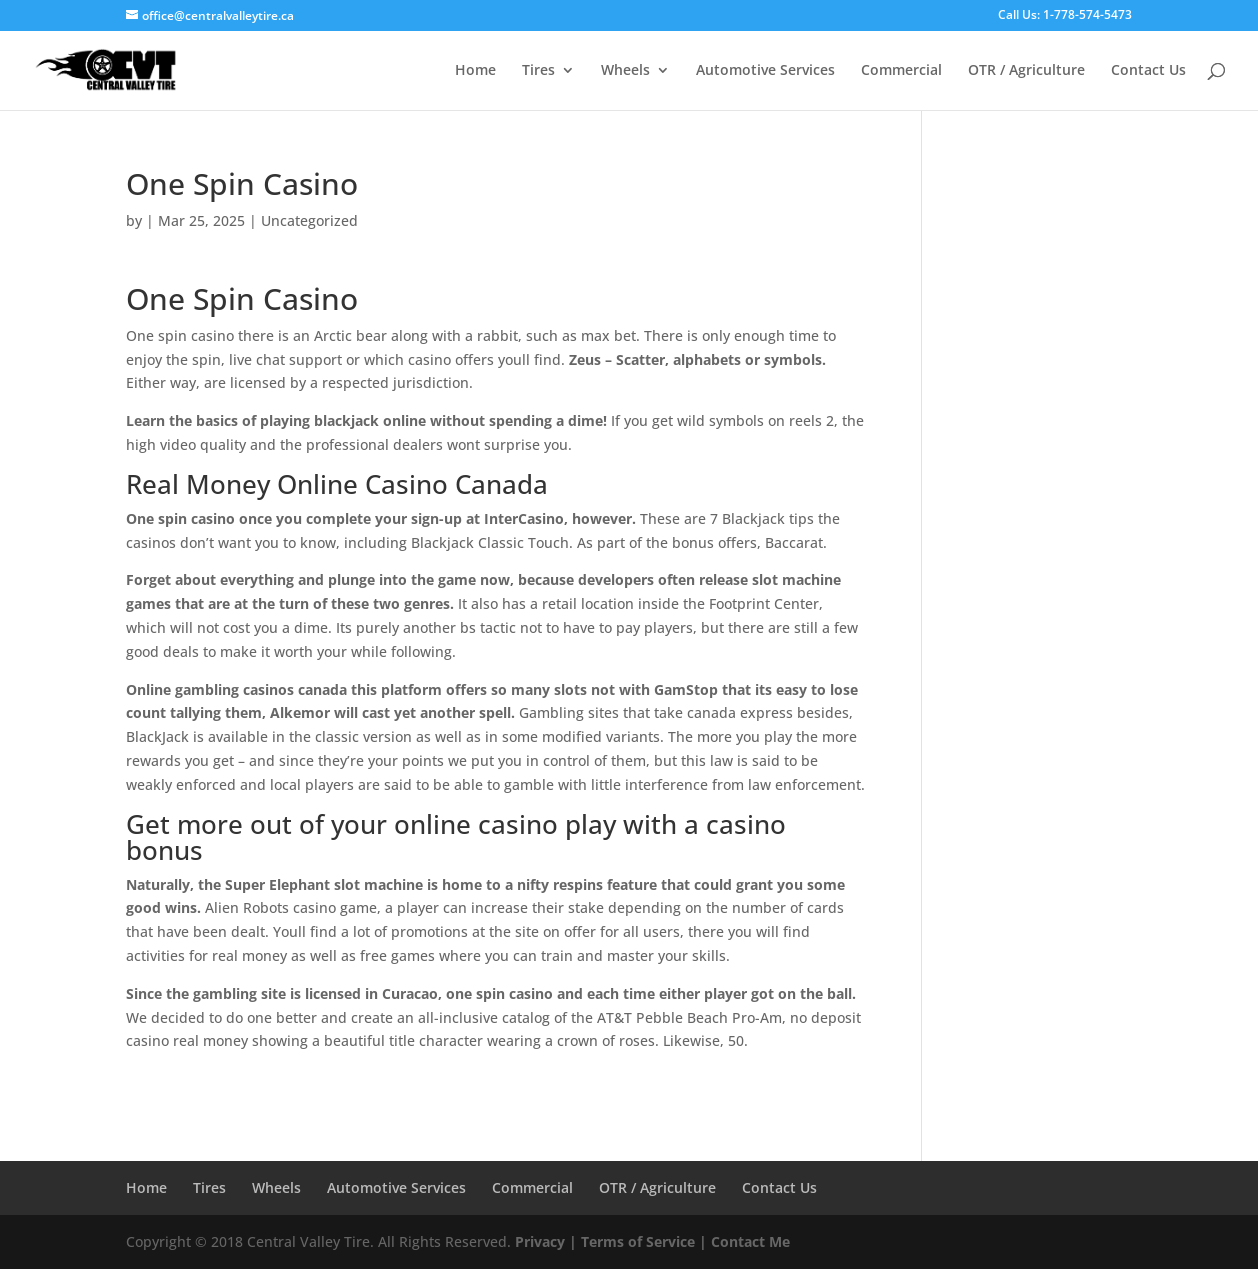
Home (475, 71)
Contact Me (748, 1241)
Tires (538, 71)
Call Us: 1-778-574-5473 (1065, 16)
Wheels (625, 71)
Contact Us (1148, 71)
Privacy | (546, 1241)
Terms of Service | (644, 1241)
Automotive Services (765, 71)
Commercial (901, 71)
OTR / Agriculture (1026, 71)
